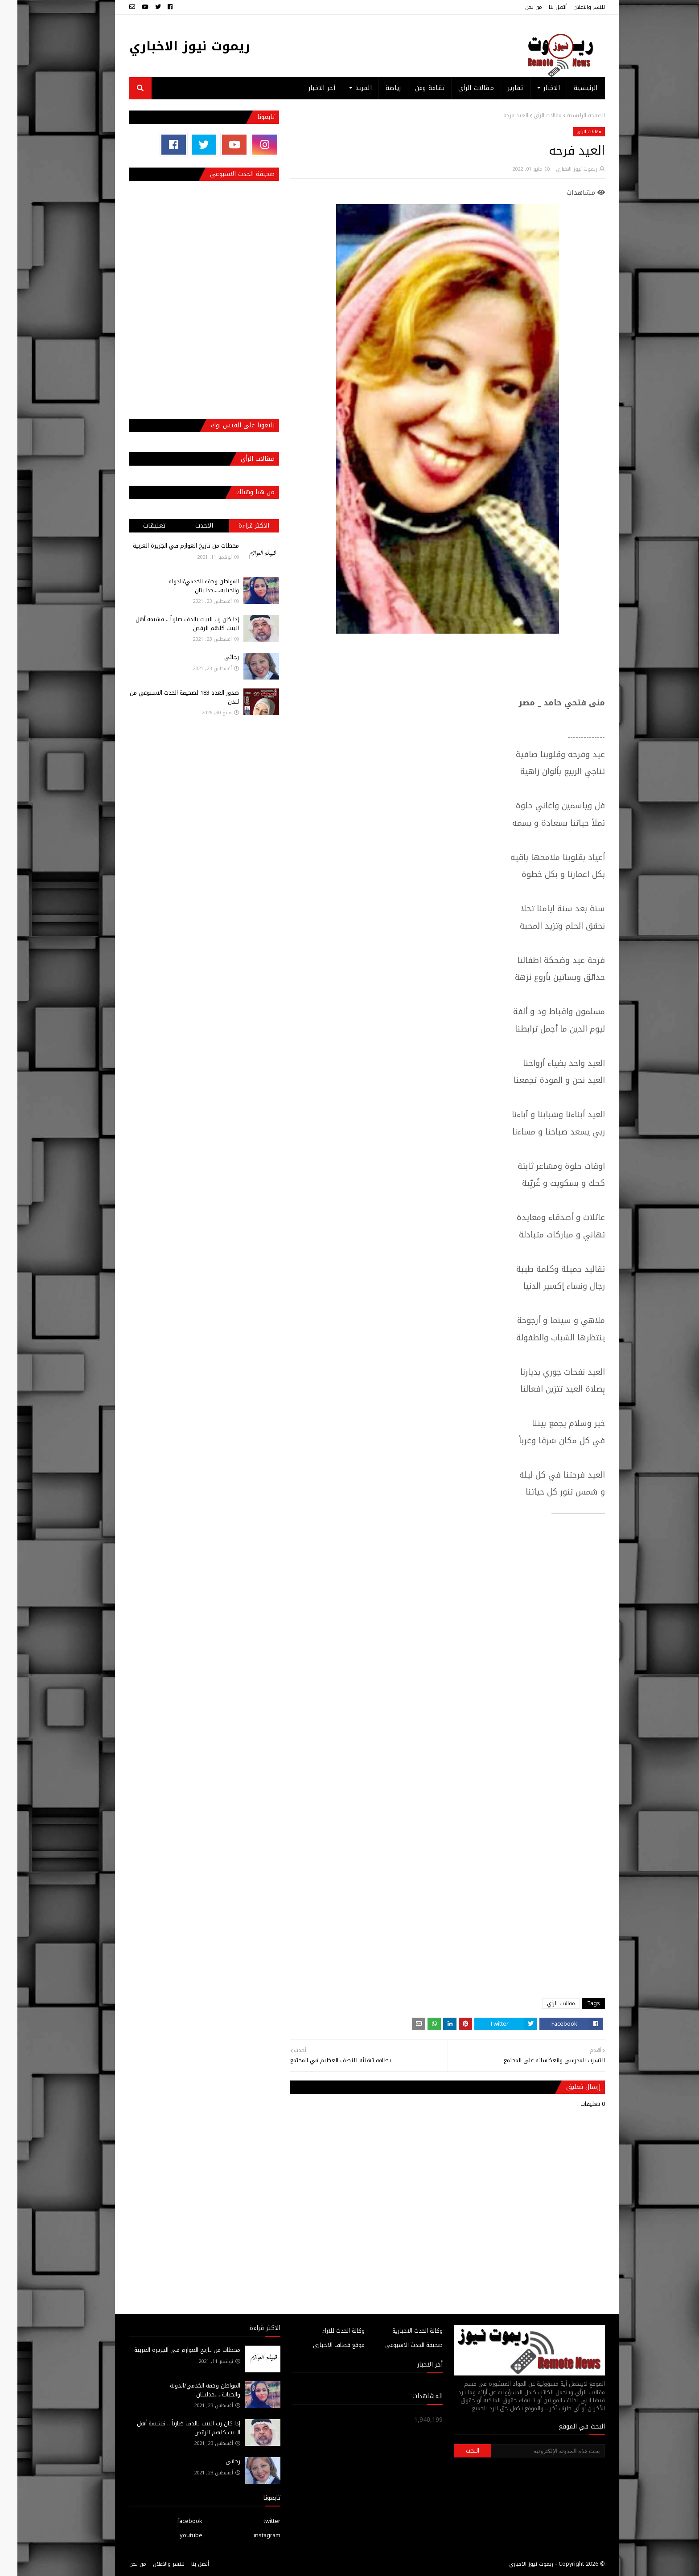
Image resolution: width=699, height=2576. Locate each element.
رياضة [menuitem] (376, 88)
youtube (173, 2535)
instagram (249, 2535)
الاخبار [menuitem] (534, 88)
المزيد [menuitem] (346, 88)
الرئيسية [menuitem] (568, 88)
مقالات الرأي (530, 115)
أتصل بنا (540, 7)
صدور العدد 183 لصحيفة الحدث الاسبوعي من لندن (167, 697)
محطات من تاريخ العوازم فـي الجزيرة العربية (168, 545)
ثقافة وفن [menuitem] (413, 88)
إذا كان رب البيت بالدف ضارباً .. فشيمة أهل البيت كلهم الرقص (170, 624)
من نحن (516, 7)
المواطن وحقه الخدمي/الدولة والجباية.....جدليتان (186, 586)
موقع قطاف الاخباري (321, 2345)
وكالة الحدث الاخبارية (400, 2330)
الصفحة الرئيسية (569, 115)
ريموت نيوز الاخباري (172, 46)
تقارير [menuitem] (498, 88)
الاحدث (187, 526)
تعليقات (137, 526)
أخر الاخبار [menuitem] (304, 88)
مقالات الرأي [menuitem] (459, 88)
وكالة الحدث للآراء (326, 2330)
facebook (172, 2521)
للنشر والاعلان (572, 7)
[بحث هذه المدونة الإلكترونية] (530, 2450)
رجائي (214, 657)
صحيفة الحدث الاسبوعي (396, 2345)
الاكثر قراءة (236, 526)
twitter (254, 2521)
